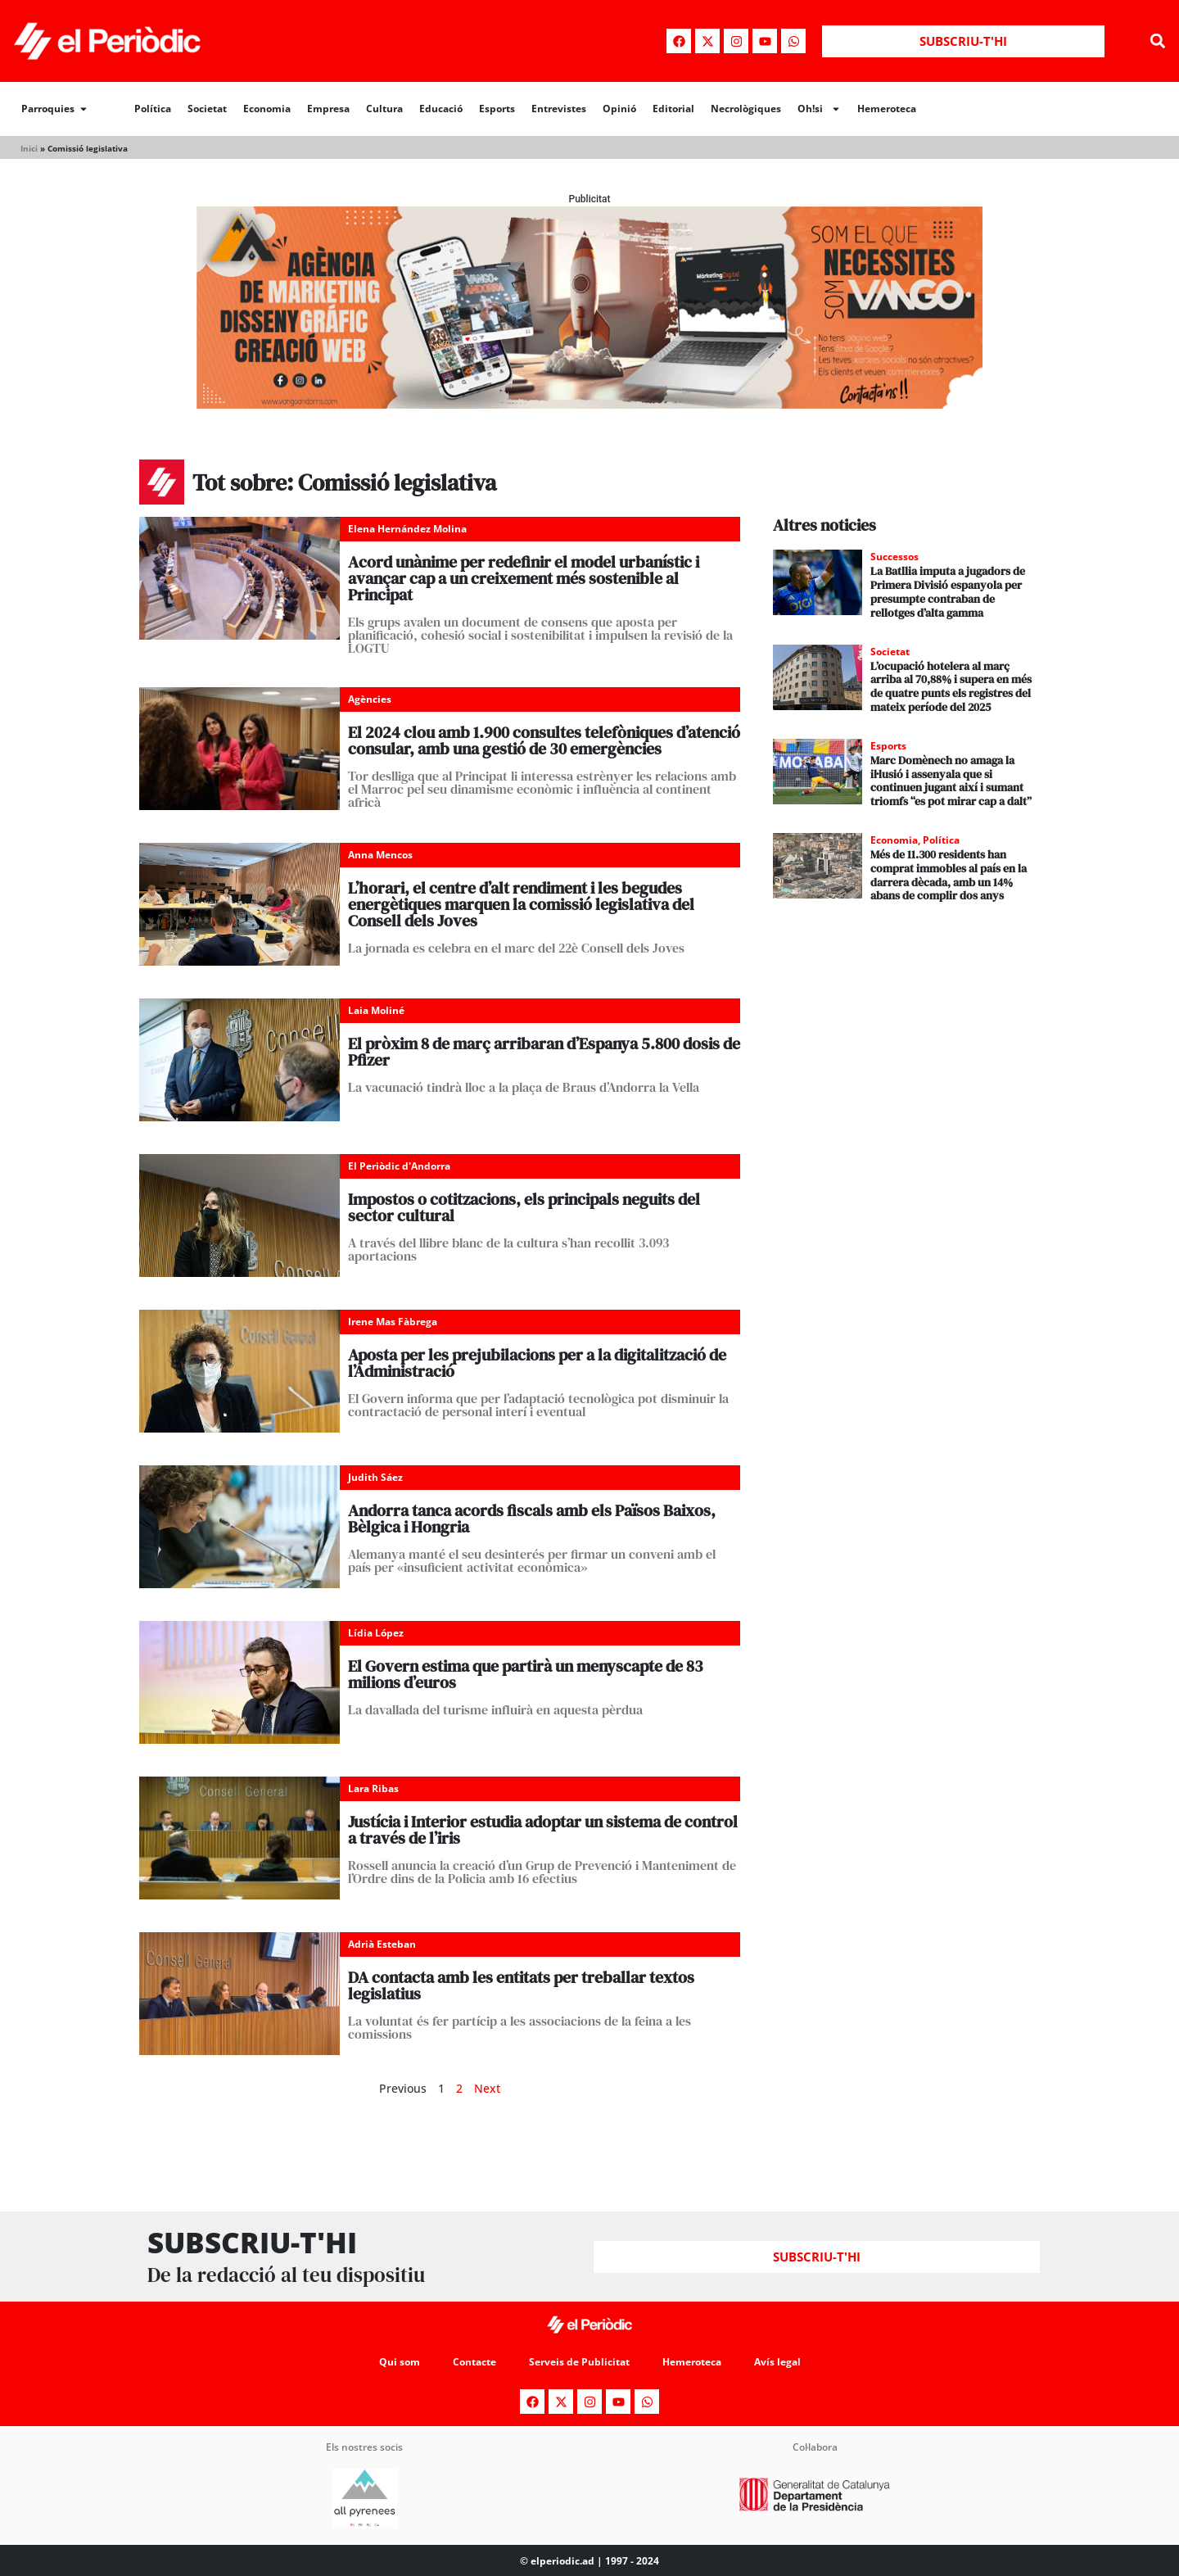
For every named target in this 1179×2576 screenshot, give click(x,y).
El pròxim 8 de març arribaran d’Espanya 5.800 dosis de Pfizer (544, 1051)
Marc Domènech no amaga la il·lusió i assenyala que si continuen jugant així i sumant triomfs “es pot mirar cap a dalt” (951, 780)
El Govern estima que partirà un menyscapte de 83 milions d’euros (525, 1674)
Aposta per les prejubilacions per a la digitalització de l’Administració (537, 1363)
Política (152, 108)
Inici (29, 148)
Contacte (474, 2362)
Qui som (399, 2362)
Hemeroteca (886, 108)
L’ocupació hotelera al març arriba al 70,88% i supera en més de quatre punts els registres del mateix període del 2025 (951, 686)
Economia (267, 108)
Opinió (619, 108)
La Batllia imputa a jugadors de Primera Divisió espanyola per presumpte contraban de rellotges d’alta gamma (947, 591)
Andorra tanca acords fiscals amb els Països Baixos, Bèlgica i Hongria (532, 1518)
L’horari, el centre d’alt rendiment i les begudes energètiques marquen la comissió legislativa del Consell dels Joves (521, 904)
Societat (207, 108)
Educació (441, 108)
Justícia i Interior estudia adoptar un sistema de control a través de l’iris (543, 1829)
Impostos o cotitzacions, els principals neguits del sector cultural (524, 1207)
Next (487, 2088)
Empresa (328, 108)
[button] (1157, 41)
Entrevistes (558, 108)
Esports (497, 108)
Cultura (384, 108)
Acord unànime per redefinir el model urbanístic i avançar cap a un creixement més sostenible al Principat (523, 578)
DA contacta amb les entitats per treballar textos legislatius (521, 1985)
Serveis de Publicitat (579, 2362)
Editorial (673, 108)
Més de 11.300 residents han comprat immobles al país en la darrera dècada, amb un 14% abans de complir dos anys (948, 874)
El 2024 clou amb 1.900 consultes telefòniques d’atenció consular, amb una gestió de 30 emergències (544, 740)
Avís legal (777, 2362)
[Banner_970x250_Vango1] (589, 404)
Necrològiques (746, 108)
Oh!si (819, 109)
